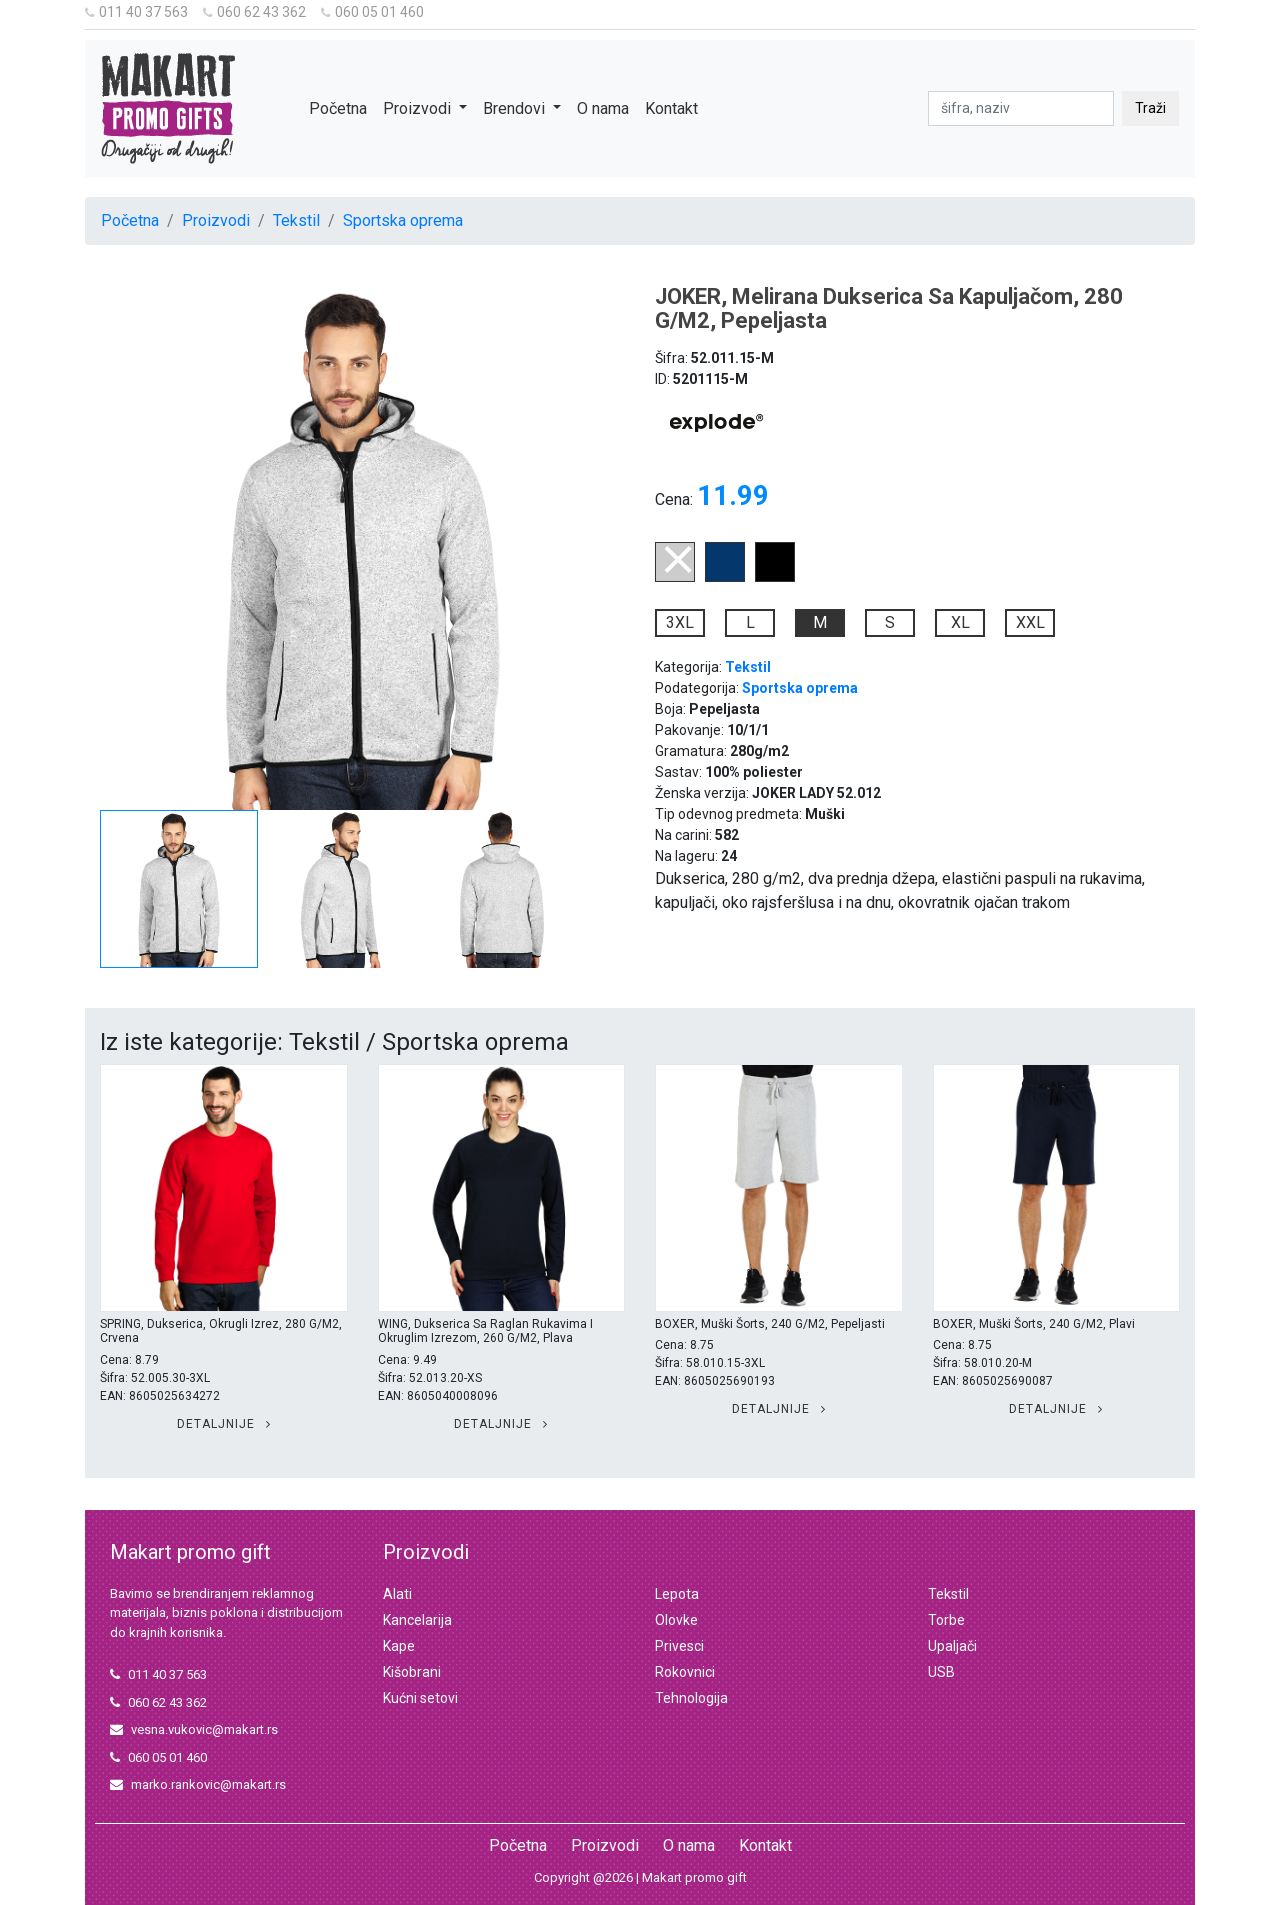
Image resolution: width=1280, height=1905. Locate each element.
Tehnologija (691, 1698)
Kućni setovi (420, 1698)
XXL (1030, 622)
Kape (399, 1646)
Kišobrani (412, 1672)
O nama (603, 108)
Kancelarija (417, 1620)
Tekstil (296, 220)
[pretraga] (1021, 108)
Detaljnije (224, 1424)
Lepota (677, 1594)
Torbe (946, 1620)
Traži (1150, 108)
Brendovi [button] (516, 108)
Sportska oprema (403, 220)
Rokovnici (685, 1672)
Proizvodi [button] (419, 108)
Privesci (679, 1646)
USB (941, 1672)
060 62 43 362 (254, 12)
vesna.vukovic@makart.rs (194, 1729)
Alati (397, 1594)
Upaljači (952, 1646)
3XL (680, 622)
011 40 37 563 (136, 12)
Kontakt (671, 108)
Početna (338, 108)
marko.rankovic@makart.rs (198, 1784)
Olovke (676, 1620)
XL (960, 622)
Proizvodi (216, 220)
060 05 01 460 (372, 12)
